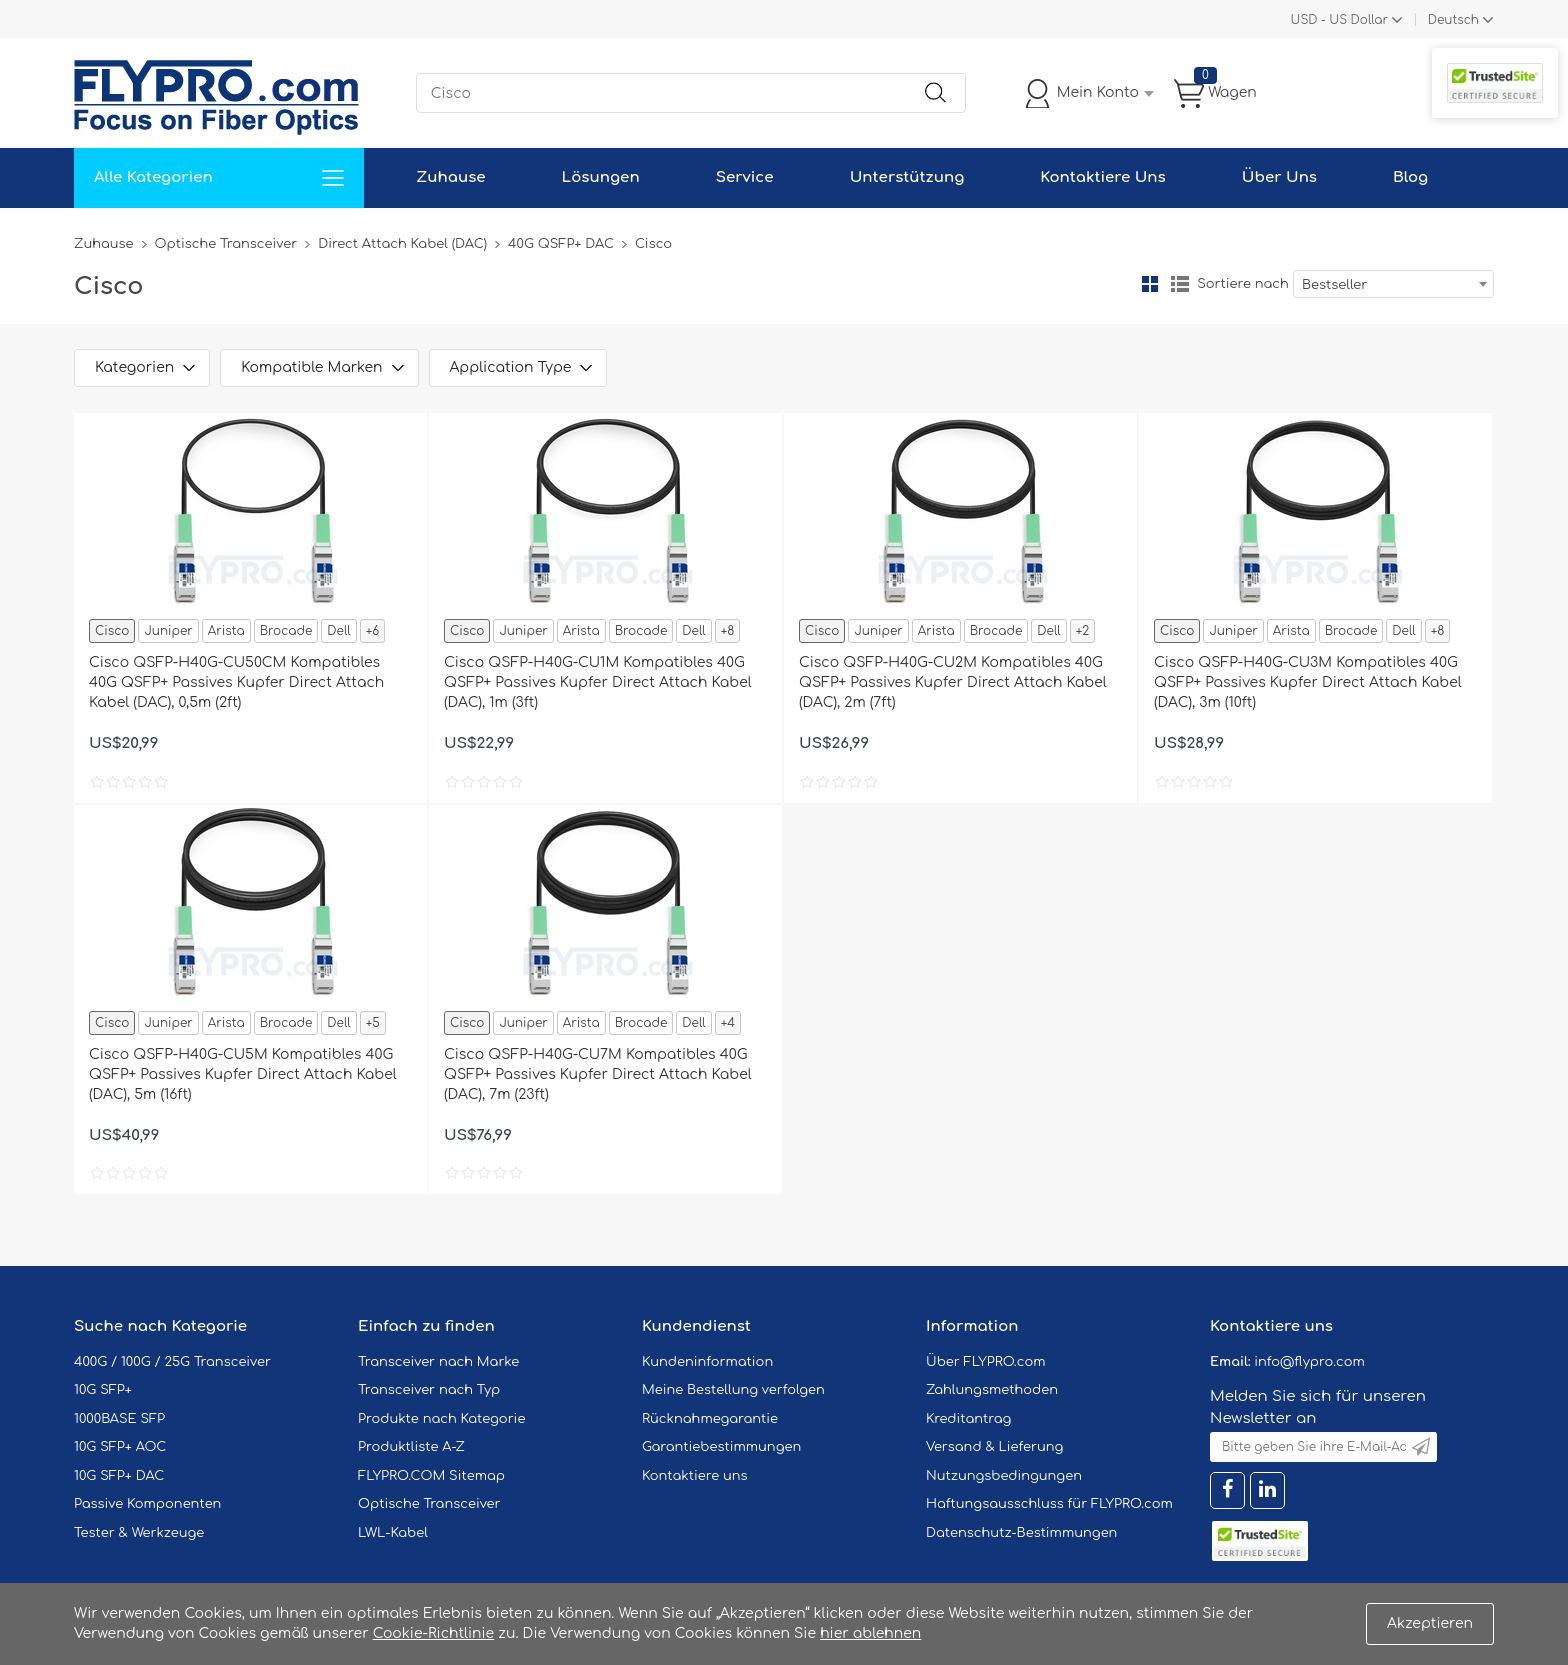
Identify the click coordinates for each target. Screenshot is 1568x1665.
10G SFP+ (103, 1390)
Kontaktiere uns (695, 1476)
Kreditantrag (968, 1419)
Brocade (286, 631)
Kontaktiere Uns (1102, 177)
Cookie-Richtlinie (434, 1633)
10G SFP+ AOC (120, 1447)
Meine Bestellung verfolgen (733, 1390)
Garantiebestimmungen (721, 1447)
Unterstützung (907, 177)
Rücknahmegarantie (710, 1419)
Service (745, 177)
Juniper (168, 631)
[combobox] (1393, 284)
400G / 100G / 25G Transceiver (172, 1362)
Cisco (112, 631)
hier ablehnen (870, 1633)
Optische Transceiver (226, 244)
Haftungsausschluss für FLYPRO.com (1049, 1504)
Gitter (1150, 284)
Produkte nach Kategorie (441, 1419)
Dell (338, 631)
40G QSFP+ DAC (561, 244)
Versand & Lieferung (994, 1447)
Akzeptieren (1430, 1623)
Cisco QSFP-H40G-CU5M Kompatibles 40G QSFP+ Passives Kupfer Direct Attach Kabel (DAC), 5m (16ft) (243, 1074)
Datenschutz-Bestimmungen (1021, 1533)
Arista (226, 631)
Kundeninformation (707, 1362)
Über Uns (1279, 177)
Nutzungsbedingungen (1004, 1476)
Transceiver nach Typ (429, 1390)
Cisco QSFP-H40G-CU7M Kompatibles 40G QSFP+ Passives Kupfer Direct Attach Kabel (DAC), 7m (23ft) (598, 1074)
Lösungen (601, 177)
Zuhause (450, 177)
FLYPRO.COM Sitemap (431, 1476)
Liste (1180, 284)
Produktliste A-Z (411, 1447)
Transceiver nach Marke (438, 1362)
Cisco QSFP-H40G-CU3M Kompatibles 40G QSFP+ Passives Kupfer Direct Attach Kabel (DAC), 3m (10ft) (1308, 682)
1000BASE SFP (119, 1419)
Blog (1410, 177)
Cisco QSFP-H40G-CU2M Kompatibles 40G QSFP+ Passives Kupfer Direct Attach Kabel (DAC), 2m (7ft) (953, 682)
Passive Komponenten (147, 1504)
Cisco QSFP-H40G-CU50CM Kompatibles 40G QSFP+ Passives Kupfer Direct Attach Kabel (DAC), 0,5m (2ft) (236, 682)
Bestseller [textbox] (1334, 285)
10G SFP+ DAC (119, 1476)
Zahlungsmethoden (992, 1390)
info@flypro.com (1309, 1362)
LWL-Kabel (393, 1533)
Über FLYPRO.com (986, 1362)
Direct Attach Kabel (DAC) (402, 244)
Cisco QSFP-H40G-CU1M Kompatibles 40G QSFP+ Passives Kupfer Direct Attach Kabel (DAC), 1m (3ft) (598, 682)
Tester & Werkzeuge (139, 1533)
